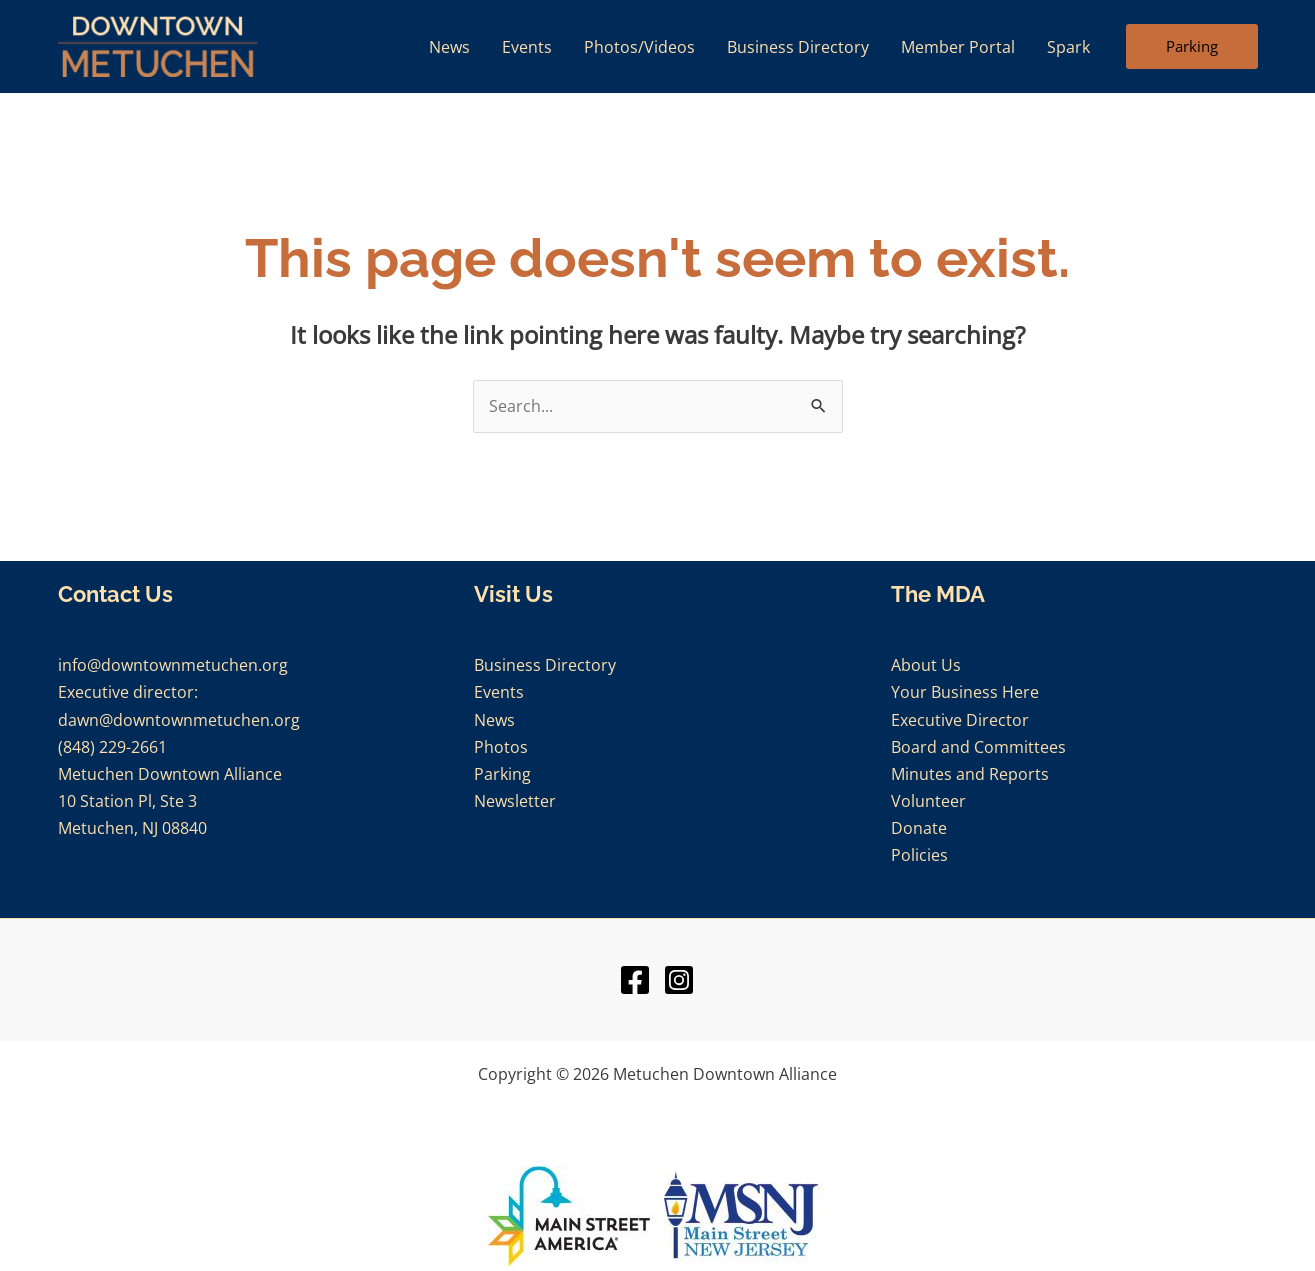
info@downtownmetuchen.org (173, 665)
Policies (919, 855)
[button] (1192, 47)
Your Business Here (965, 692)
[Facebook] (635, 980)
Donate (919, 828)
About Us (926, 665)
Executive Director (960, 720)
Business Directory (545, 665)
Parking (502, 774)
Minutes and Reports (970, 774)
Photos (501, 747)
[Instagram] (679, 980)
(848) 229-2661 (112, 747)
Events (499, 692)
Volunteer (928, 801)
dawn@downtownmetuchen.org (179, 720)
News (494, 720)
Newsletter (515, 801)
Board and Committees (978, 747)
